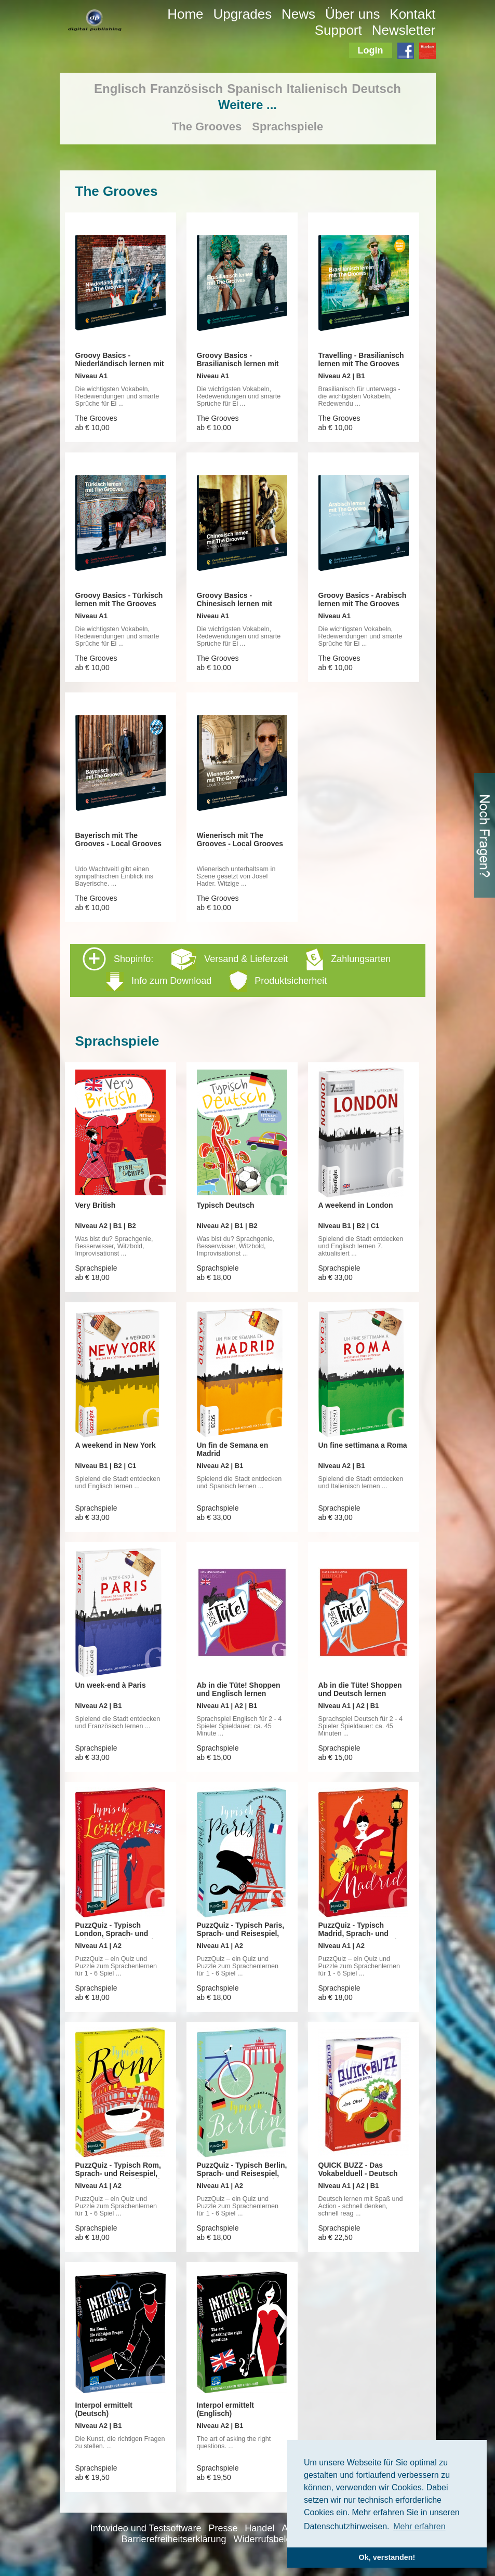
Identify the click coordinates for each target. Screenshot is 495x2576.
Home (185, 14)
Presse (222, 2528)
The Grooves (207, 126)
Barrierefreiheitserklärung (174, 2539)
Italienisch (317, 89)
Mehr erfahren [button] (419, 2526)
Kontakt (412, 14)
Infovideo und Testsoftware (146, 2528)
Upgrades (242, 14)
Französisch (186, 89)
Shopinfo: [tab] (237, 969)
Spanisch (255, 89)
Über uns (352, 14)
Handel (259, 2528)
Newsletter (404, 30)
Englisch (120, 89)
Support (338, 30)
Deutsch (376, 89)
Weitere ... (247, 105)
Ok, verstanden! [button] (387, 2557)
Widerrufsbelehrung (274, 2539)
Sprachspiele (287, 126)
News (298, 14)
